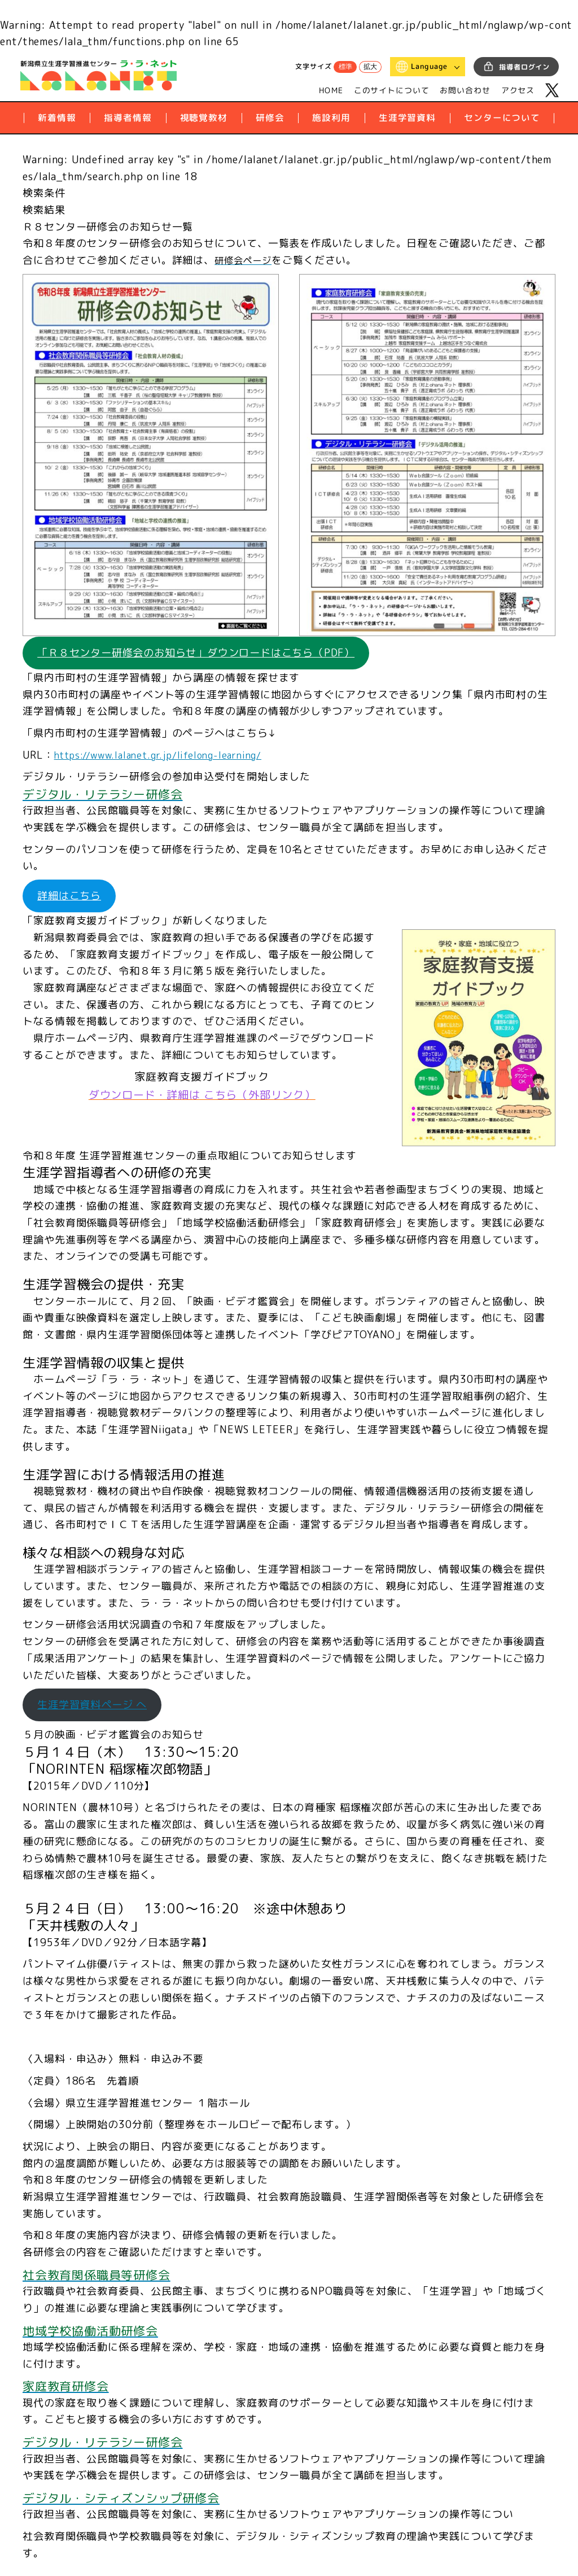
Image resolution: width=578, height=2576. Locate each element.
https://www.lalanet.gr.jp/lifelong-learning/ (168, 758)
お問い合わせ (465, 90)
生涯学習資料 (407, 117)
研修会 (270, 117)
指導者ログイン (524, 67)
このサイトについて (392, 90)
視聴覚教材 (204, 117)
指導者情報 (128, 117)
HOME (331, 90)
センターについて (502, 117)
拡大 (370, 67)
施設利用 (331, 117)
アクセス (518, 90)
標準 (345, 67)
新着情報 (57, 117)
